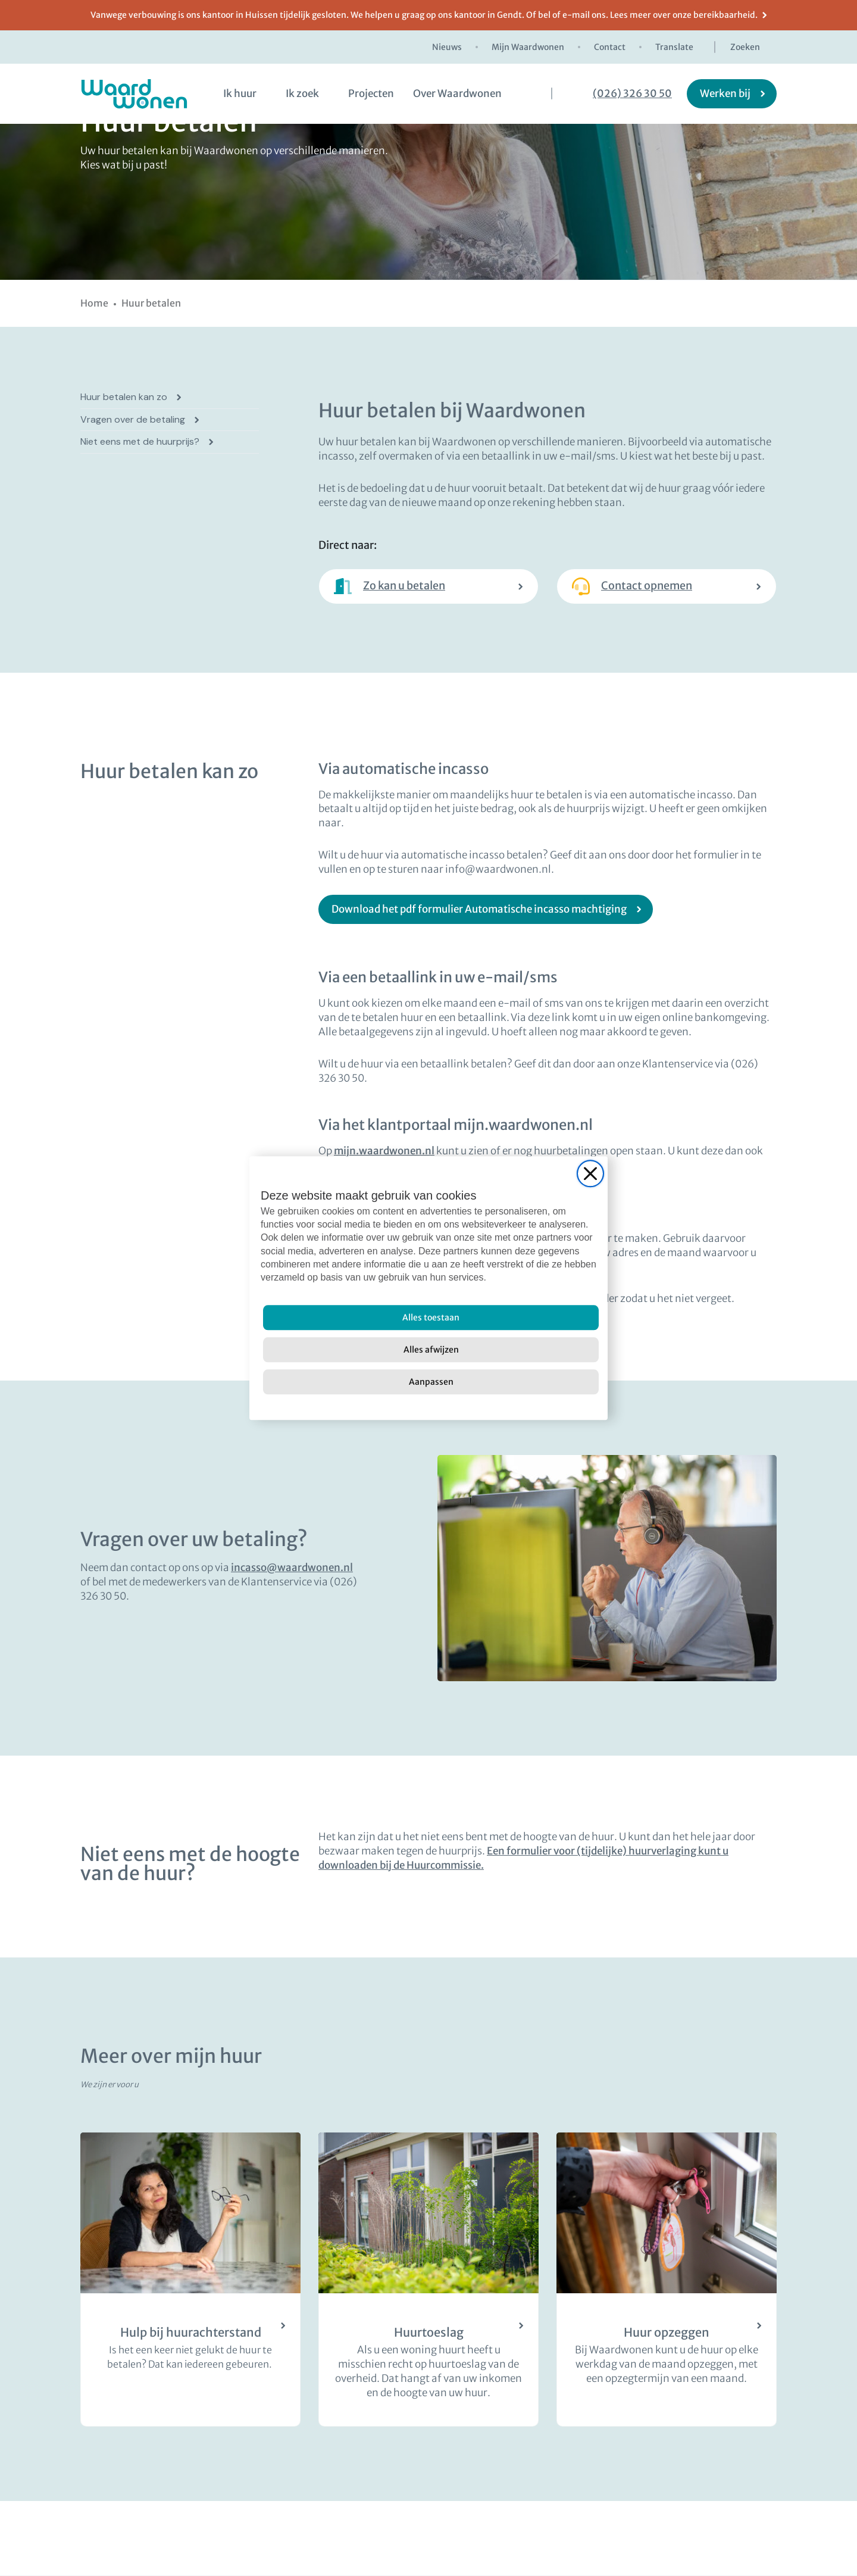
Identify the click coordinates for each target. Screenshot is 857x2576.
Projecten (371, 93)
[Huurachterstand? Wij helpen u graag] (190, 2279)
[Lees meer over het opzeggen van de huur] (666, 2279)
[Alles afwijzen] (431, 1349)
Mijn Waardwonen (528, 47)
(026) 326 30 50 (632, 94)
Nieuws (447, 47)
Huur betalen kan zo (123, 397)
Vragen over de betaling (132, 419)
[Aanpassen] (431, 1381)
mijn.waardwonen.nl (384, 1150)
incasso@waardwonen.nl (292, 1567)
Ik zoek (302, 93)
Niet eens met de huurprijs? (139, 441)
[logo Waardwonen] (134, 94)
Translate (674, 47)
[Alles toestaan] (431, 1317)
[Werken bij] (732, 93)
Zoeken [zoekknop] (745, 47)
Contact (609, 47)
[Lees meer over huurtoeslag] (428, 2279)
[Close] (590, 1173)
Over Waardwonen (457, 93)
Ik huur (240, 93)
